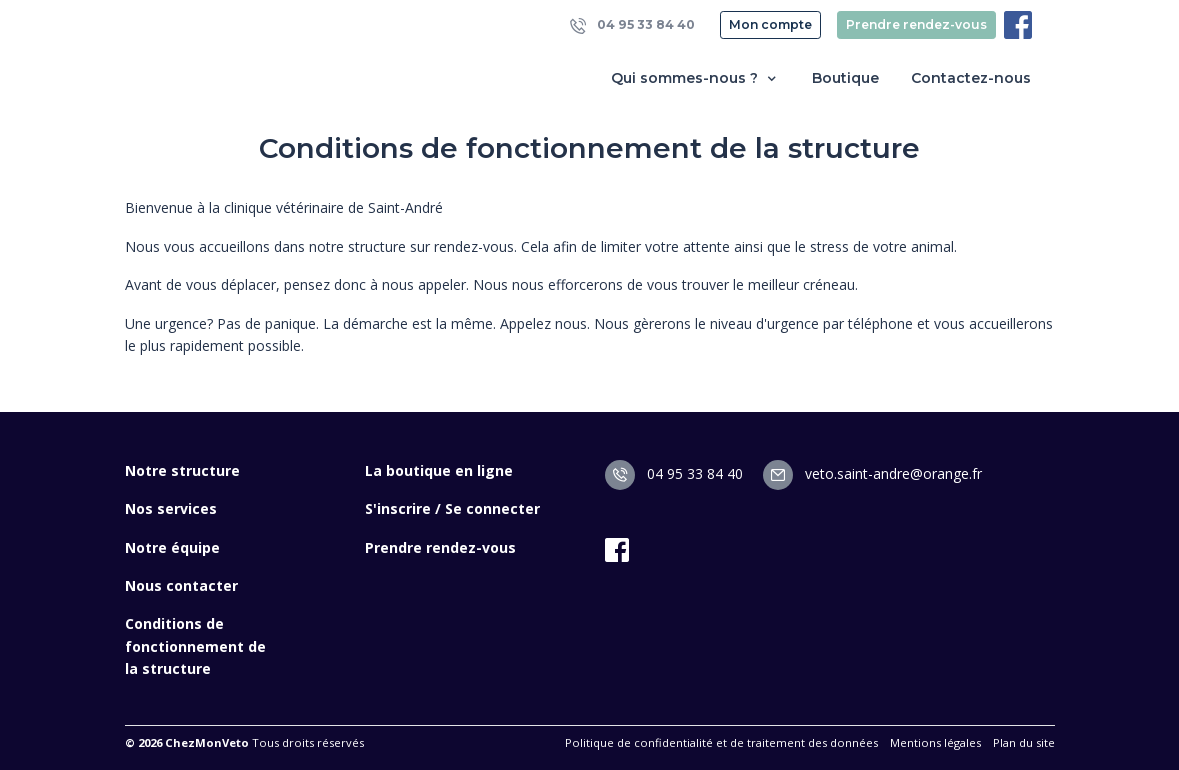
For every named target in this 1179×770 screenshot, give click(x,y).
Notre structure (182, 470)
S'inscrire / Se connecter (452, 508)
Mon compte (770, 24)
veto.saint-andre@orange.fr (872, 473)
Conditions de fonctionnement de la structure (195, 646)
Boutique (845, 78)
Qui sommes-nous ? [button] (695, 78)
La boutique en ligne (439, 470)
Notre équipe (172, 547)
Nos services (171, 508)
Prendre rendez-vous (916, 24)
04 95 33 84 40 (632, 25)
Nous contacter (181, 585)
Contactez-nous (971, 78)
